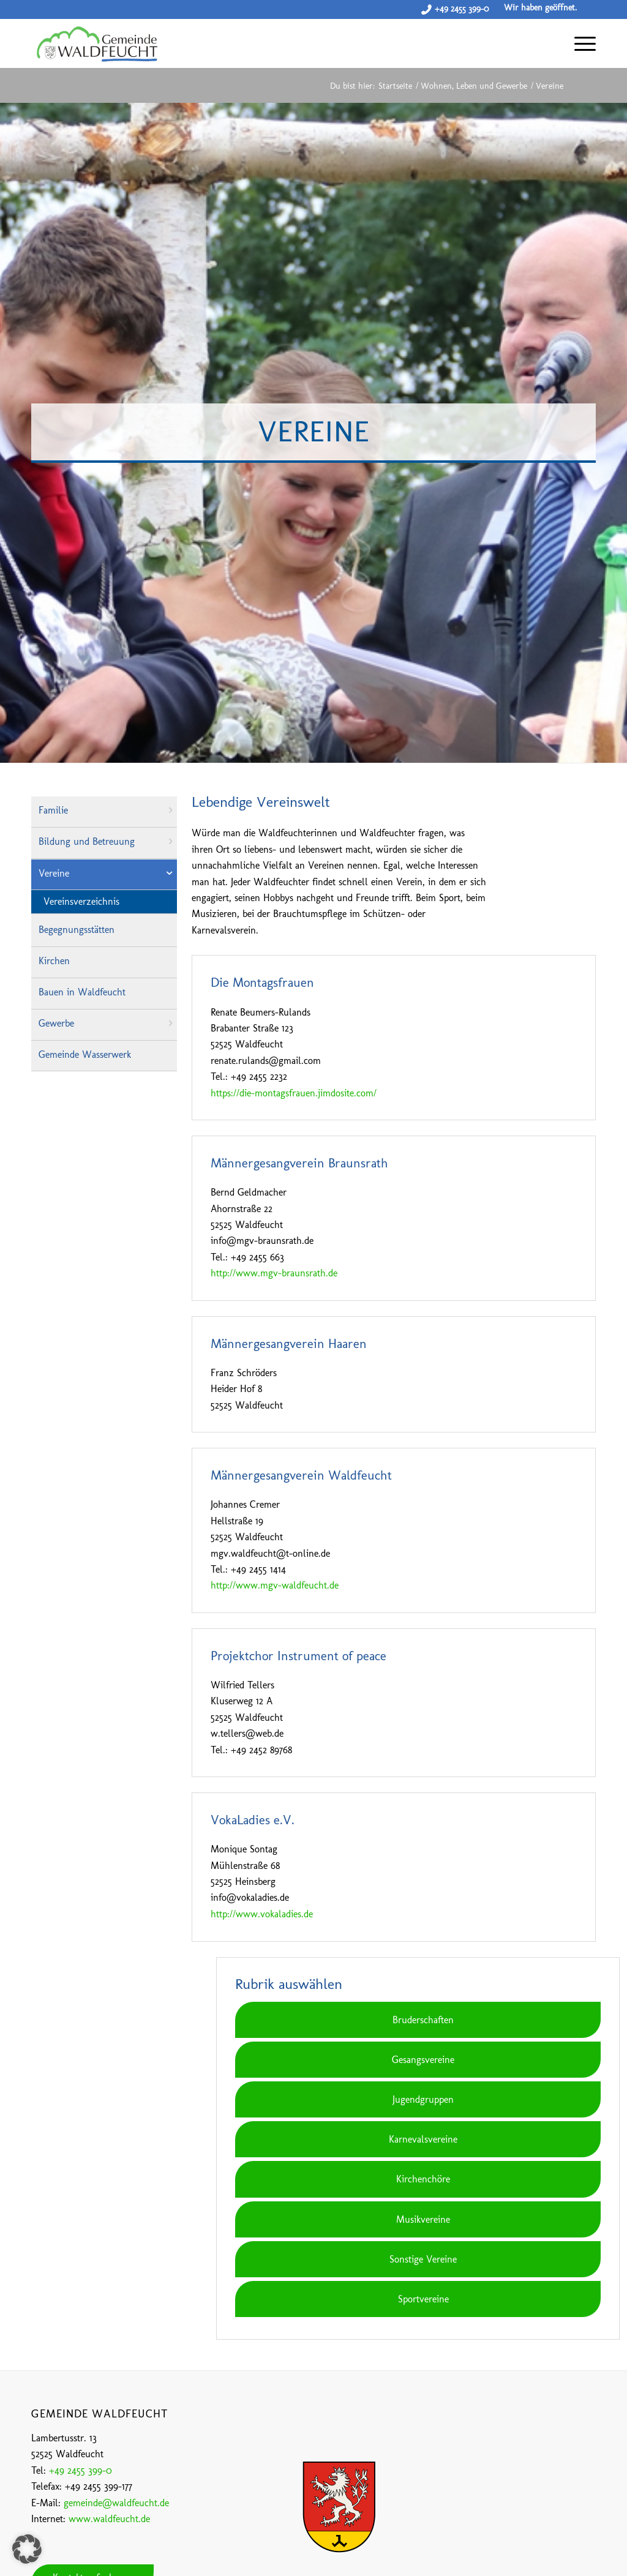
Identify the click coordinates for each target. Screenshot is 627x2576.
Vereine (54, 873)
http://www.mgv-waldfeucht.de (275, 1585)
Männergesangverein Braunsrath (299, 1162)
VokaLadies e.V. (253, 1819)
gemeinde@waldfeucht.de (116, 2503)
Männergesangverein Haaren (289, 1343)
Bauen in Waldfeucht (82, 992)
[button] (27, 2549)
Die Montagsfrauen (262, 982)
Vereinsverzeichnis (81, 901)
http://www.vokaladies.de (262, 1914)
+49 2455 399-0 (462, 9)
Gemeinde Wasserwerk (85, 1054)
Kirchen (54, 961)
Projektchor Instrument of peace (298, 1655)
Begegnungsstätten (77, 929)
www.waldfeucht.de (109, 2519)
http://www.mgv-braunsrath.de (274, 1273)
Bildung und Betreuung (87, 841)
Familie (53, 810)
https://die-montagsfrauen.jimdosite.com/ (294, 1093)
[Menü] (579, 43)
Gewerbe (56, 1023)
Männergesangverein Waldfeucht (301, 1475)
